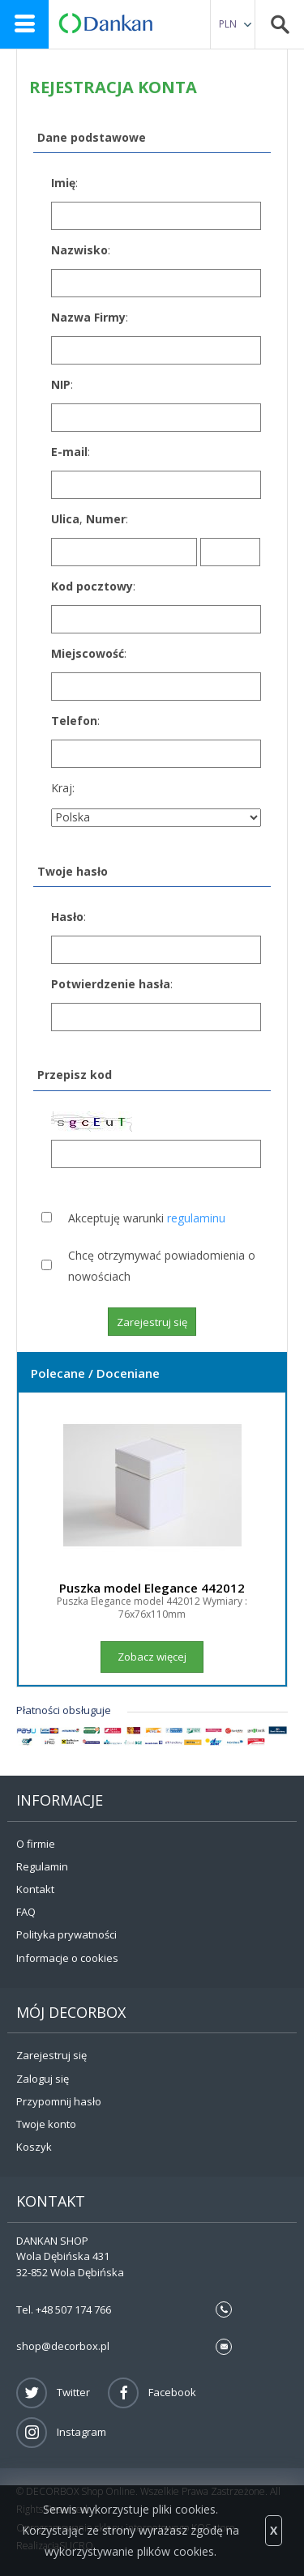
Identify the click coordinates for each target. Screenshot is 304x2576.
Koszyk (34, 2146)
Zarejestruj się (51, 2055)
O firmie (35, 1843)
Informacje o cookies (67, 1958)
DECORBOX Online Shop (105, 23)
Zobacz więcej (152, 1656)
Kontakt (35, 1889)
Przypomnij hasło (58, 2101)
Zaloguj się (42, 2078)
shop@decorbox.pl (62, 2346)
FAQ (26, 1911)
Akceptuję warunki (146, 1218)
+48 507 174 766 (73, 2309)
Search (279, 24)
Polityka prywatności (66, 1934)
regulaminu (196, 1218)
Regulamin (42, 1866)
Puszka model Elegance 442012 (152, 1588)
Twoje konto (46, 2124)
